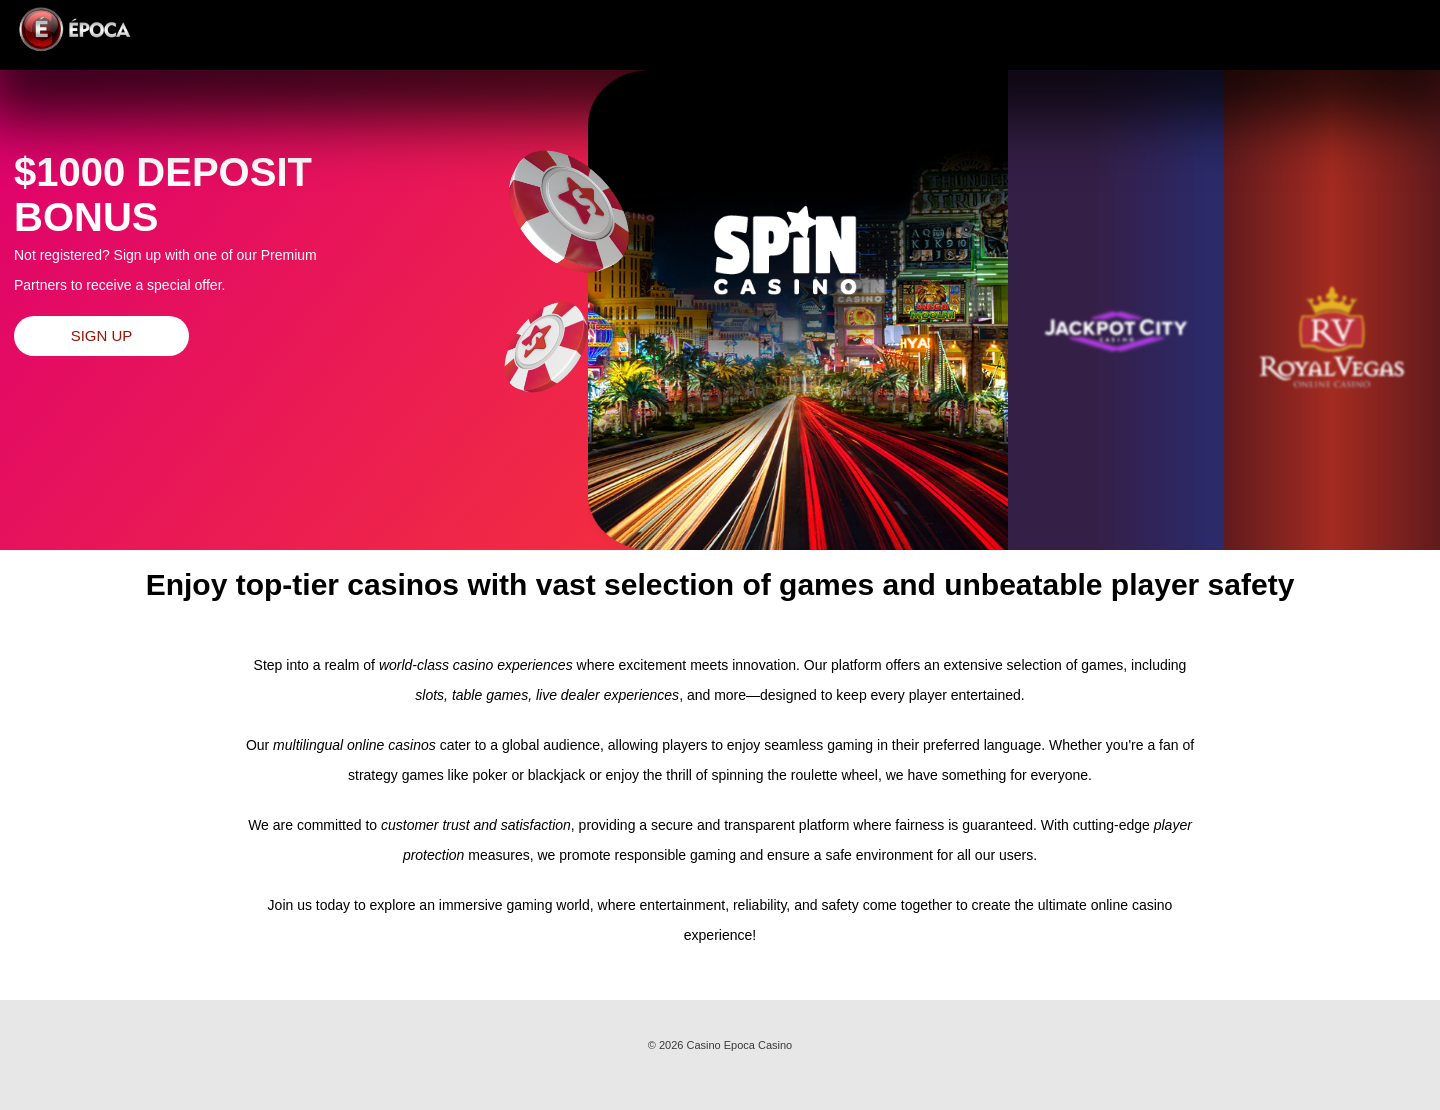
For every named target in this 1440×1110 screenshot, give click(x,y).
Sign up (102, 335)
